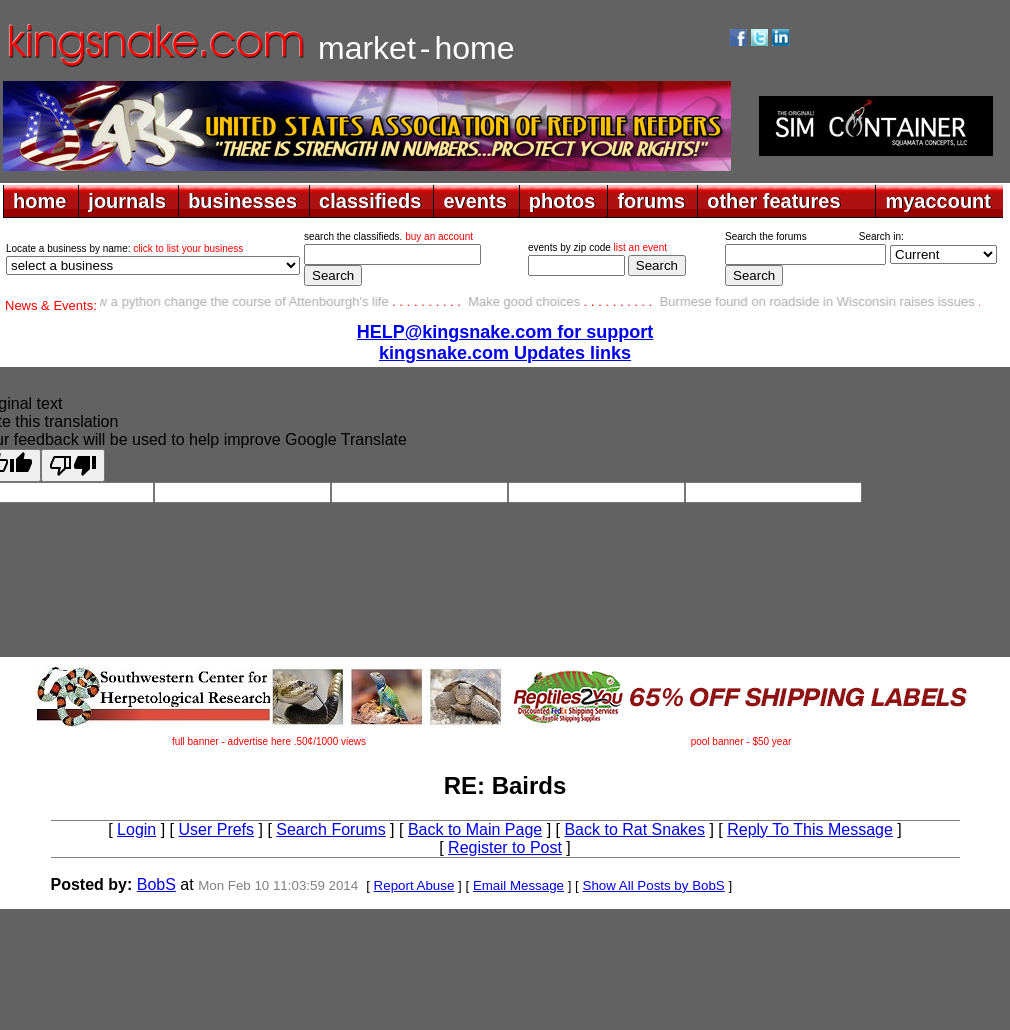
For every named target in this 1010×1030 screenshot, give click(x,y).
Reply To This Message (810, 829)
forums (651, 201)
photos (562, 201)
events (474, 201)
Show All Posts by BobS (654, 885)
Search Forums (330, 829)
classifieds (370, 201)
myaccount (938, 201)
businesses (242, 201)
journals (127, 201)
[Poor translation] (73, 465)
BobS (156, 884)
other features (773, 201)
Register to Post (505, 847)
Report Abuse (414, 885)
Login (136, 829)
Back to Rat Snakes (634, 829)
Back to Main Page (475, 829)
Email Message (518, 885)
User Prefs (216, 829)
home (39, 201)
